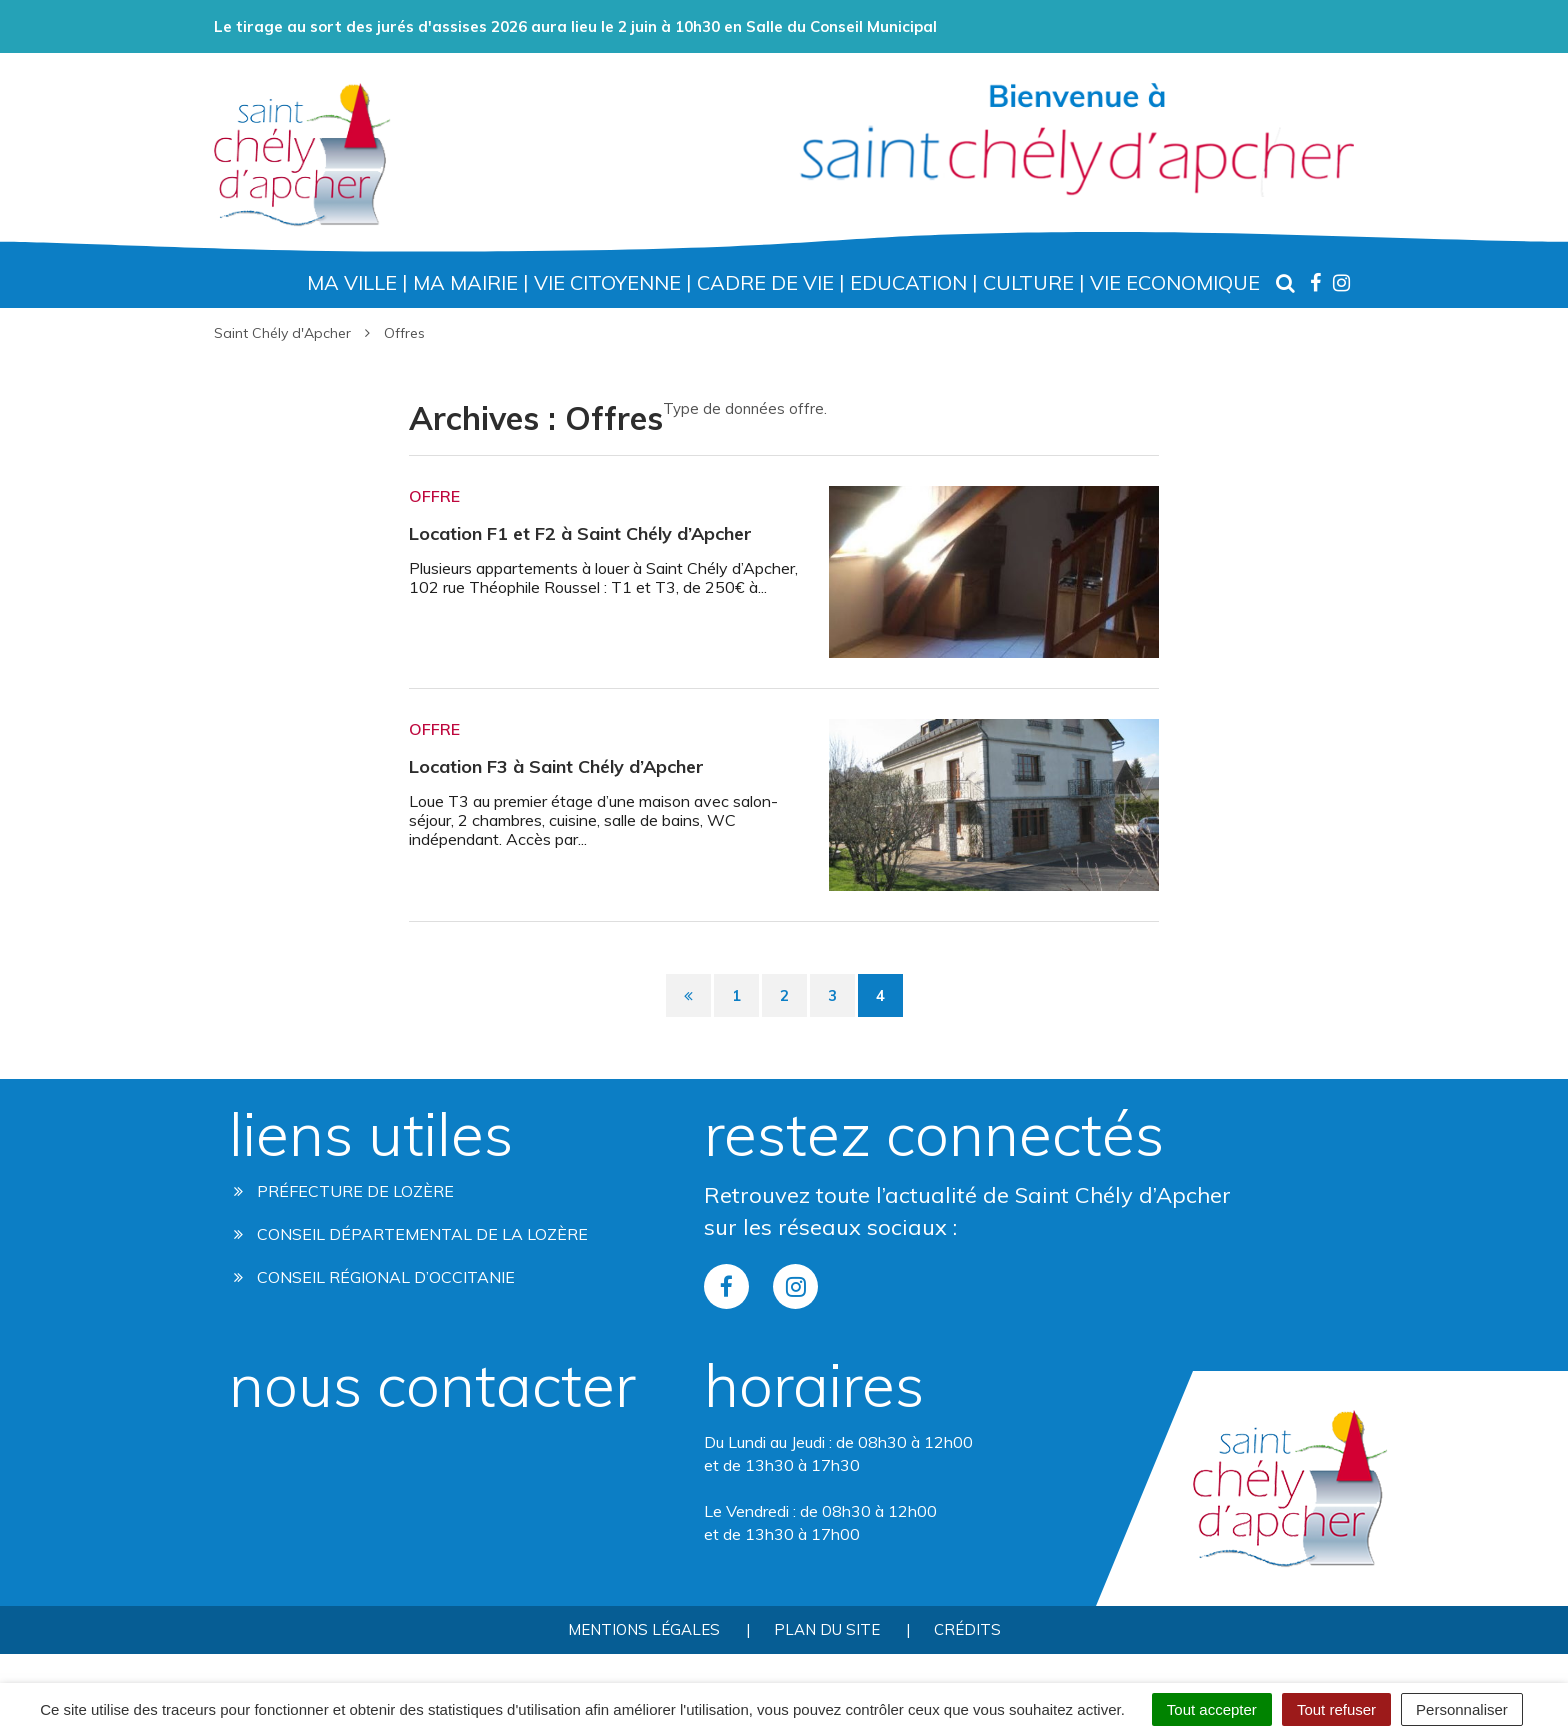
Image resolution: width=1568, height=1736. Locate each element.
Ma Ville (352, 282)
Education (908, 282)
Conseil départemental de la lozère (411, 1234)
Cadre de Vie (765, 282)
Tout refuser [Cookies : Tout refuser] (1336, 1709)
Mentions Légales (644, 1629)
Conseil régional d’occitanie (374, 1277)
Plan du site (827, 1629)
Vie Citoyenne (607, 282)
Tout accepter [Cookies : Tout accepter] (1212, 1709)
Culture (1028, 282)
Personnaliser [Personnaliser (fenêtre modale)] (1462, 1709)
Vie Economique (1175, 282)
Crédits (967, 1629)
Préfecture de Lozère (344, 1191)
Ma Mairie (465, 282)
